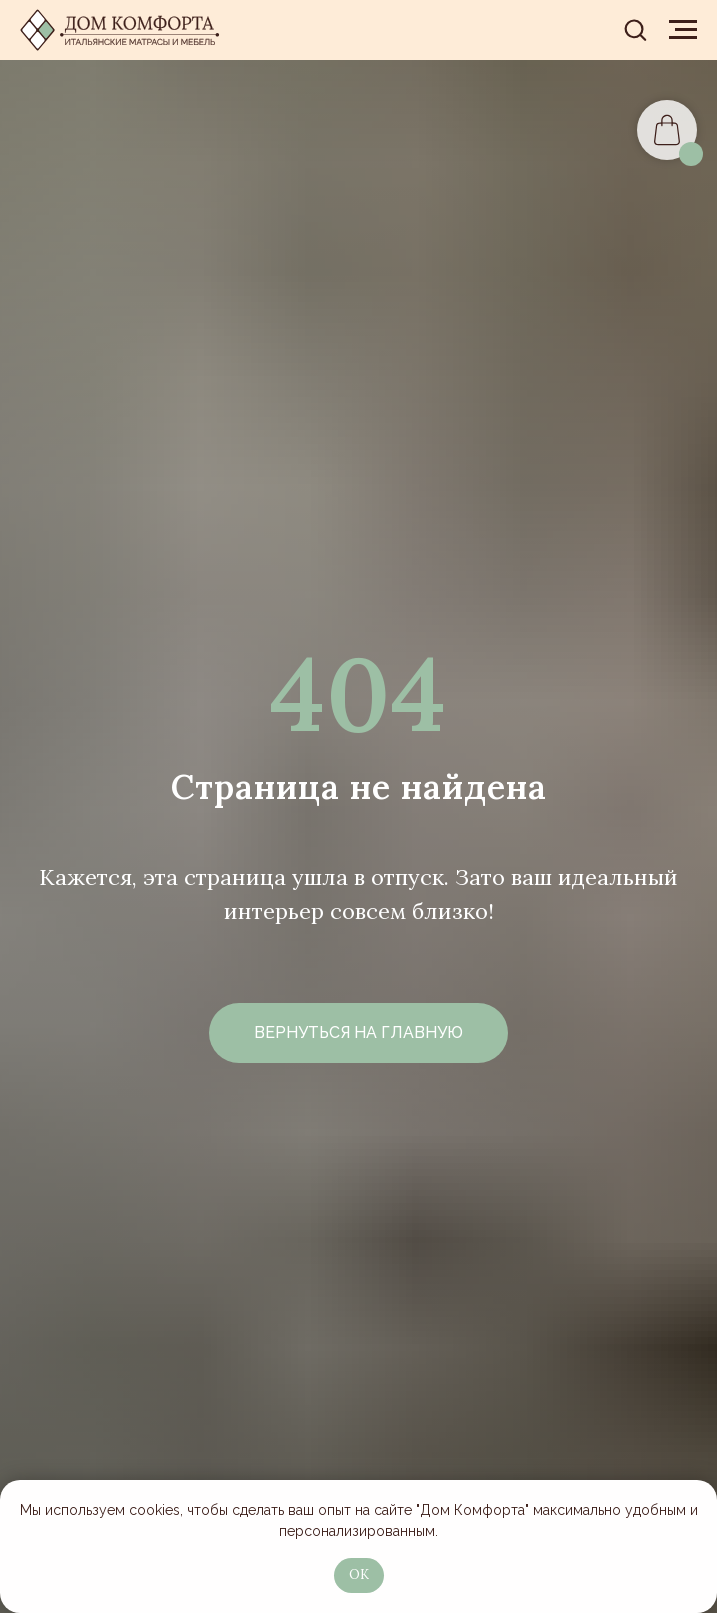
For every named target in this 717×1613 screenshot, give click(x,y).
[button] (635, 29)
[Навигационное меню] (683, 30)
